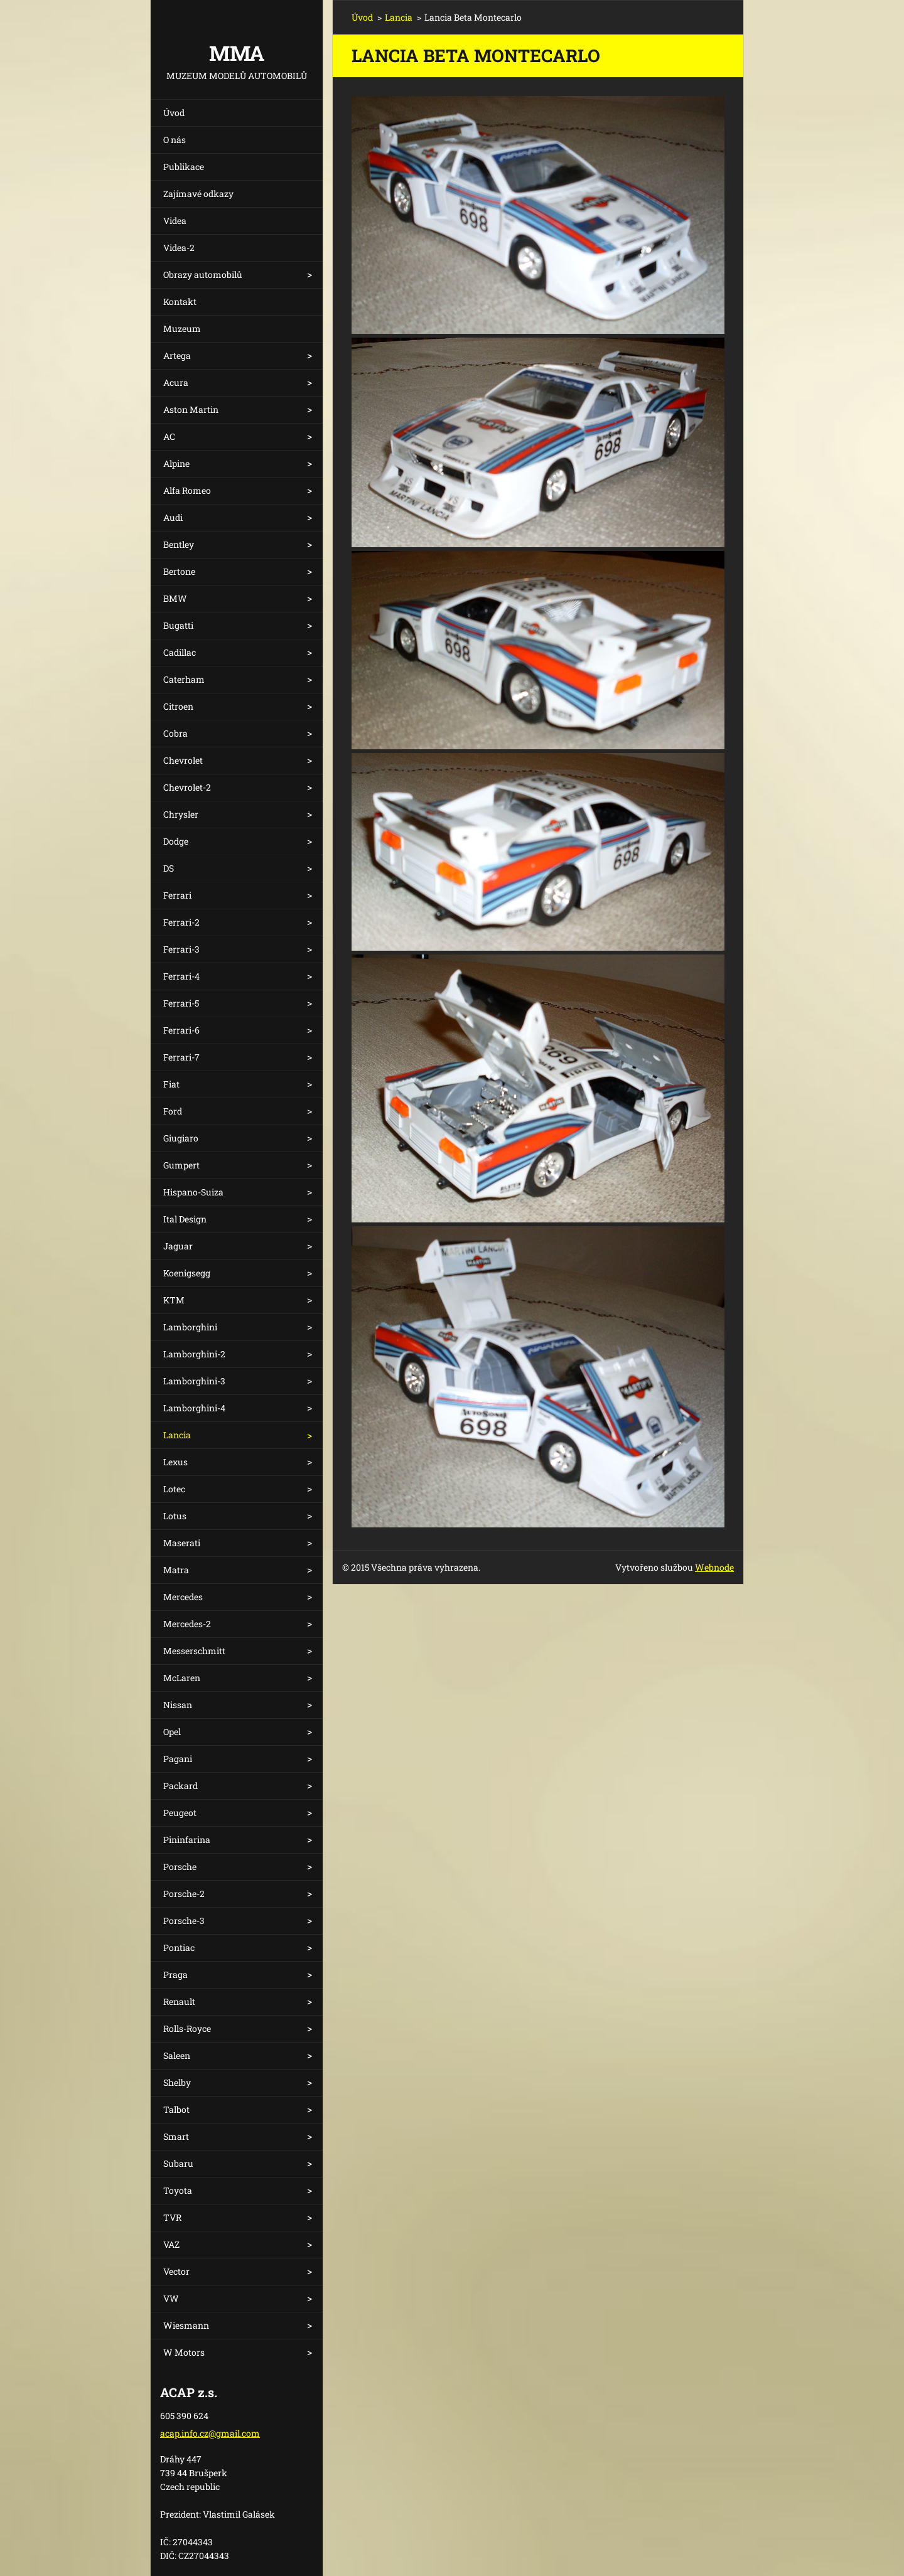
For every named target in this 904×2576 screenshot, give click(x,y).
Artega (177, 355)
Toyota (177, 2190)
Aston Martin (190, 409)
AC (169, 436)
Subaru (178, 2163)
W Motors (184, 2352)
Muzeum (182, 328)
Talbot (176, 2109)
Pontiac (179, 1947)
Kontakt (179, 301)
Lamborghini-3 (194, 1381)
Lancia (177, 1435)
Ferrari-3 (181, 949)
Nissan (177, 1705)
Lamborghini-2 (194, 1354)
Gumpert (181, 1165)
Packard (180, 1786)
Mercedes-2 (187, 1624)
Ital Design (185, 1219)
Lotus (174, 1516)
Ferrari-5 (181, 1003)
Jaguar (178, 1246)
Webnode (714, 1567)
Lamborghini (190, 1327)
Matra (176, 1570)
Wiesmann (186, 2325)
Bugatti (178, 625)
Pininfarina (186, 1840)
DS (168, 868)
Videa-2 (179, 248)
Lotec (174, 1489)
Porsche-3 (184, 1921)
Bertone (179, 571)
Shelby (177, 2082)
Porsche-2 (184, 1894)
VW (171, 2298)
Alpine (176, 463)
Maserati (181, 1543)
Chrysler (180, 814)
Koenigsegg (186, 1273)
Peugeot (179, 1813)
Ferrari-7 (181, 1057)
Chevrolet (183, 760)
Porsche (179, 1867)
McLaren (181, 1678)
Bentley (178, 544)
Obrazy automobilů (202, 275)
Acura (175, 382)
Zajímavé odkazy (198, 194)
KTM (174, 1300)
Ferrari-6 (181, 1030)
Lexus (175, 1462)
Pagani (177, 1759)
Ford (172, 1111)
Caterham (184, 679)
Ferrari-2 (181, 922)
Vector (176, 2271)
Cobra (175, 733)
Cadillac (179, 652)
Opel (172, 1732)
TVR (172, 2217)
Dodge (175, 841)
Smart (176, 2136)
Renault (179, 2001)
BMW (175, 598)
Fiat (171, 1084)
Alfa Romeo (187, 490)
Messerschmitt (194, 1651)
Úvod (174, 113)
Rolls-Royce (187, 2028)
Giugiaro (180, 1138)
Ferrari (177, 895)
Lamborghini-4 (194, 1408)
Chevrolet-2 (187, 787)
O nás (174, 140)
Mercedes (183, 1597)
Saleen (176, 2055)
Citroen (178, 706)
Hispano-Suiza (193, 1192)
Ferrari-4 (181, 976)
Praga (175, 1974)
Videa (174, 221)
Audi (173, 517)
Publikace (183, 167)
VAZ (171, 2244)
